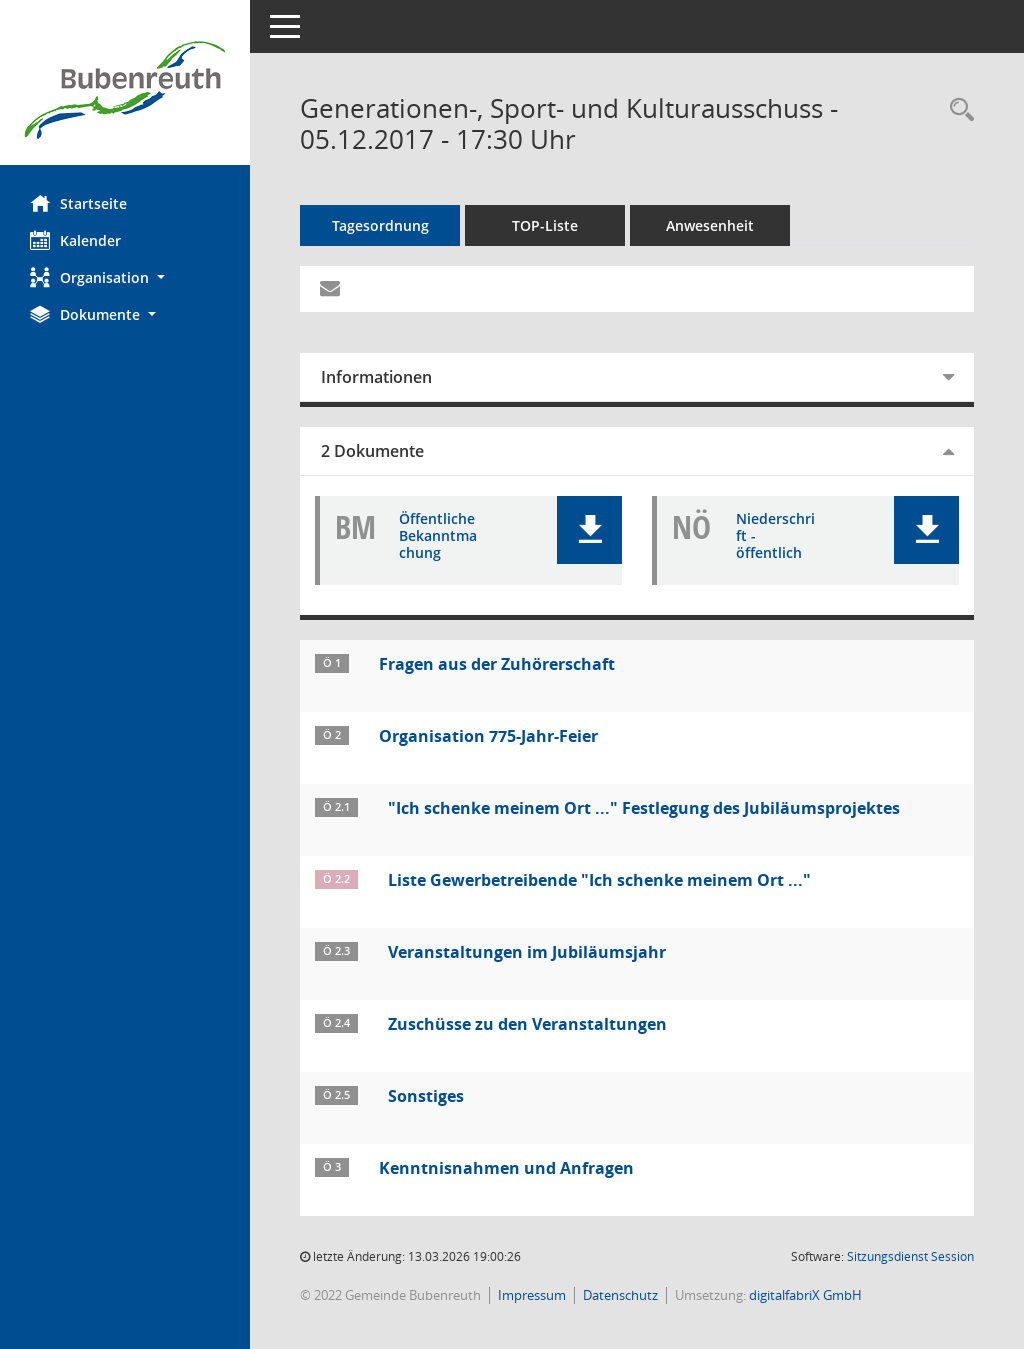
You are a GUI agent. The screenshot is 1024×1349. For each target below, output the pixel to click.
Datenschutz (620, 1295)
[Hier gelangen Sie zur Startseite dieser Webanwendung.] (125, 90)
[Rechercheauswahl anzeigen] (957, 110)
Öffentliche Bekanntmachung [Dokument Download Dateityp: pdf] (438, 536)
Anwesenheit (710, 225)
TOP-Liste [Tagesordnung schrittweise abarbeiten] (545, 225)
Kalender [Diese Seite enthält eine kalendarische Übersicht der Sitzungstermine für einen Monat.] (75, 240)
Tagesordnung (380, 225)
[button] (125, 277)
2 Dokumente (372, 451)
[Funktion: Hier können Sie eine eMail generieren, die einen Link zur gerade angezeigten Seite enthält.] (330, 289)
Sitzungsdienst (910, 1256)
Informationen (376, 377)
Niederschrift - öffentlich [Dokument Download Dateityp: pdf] (775, 536)
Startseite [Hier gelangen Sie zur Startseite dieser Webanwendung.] (78, 203)
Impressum (532, 1295)
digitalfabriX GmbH (805, 1295)
